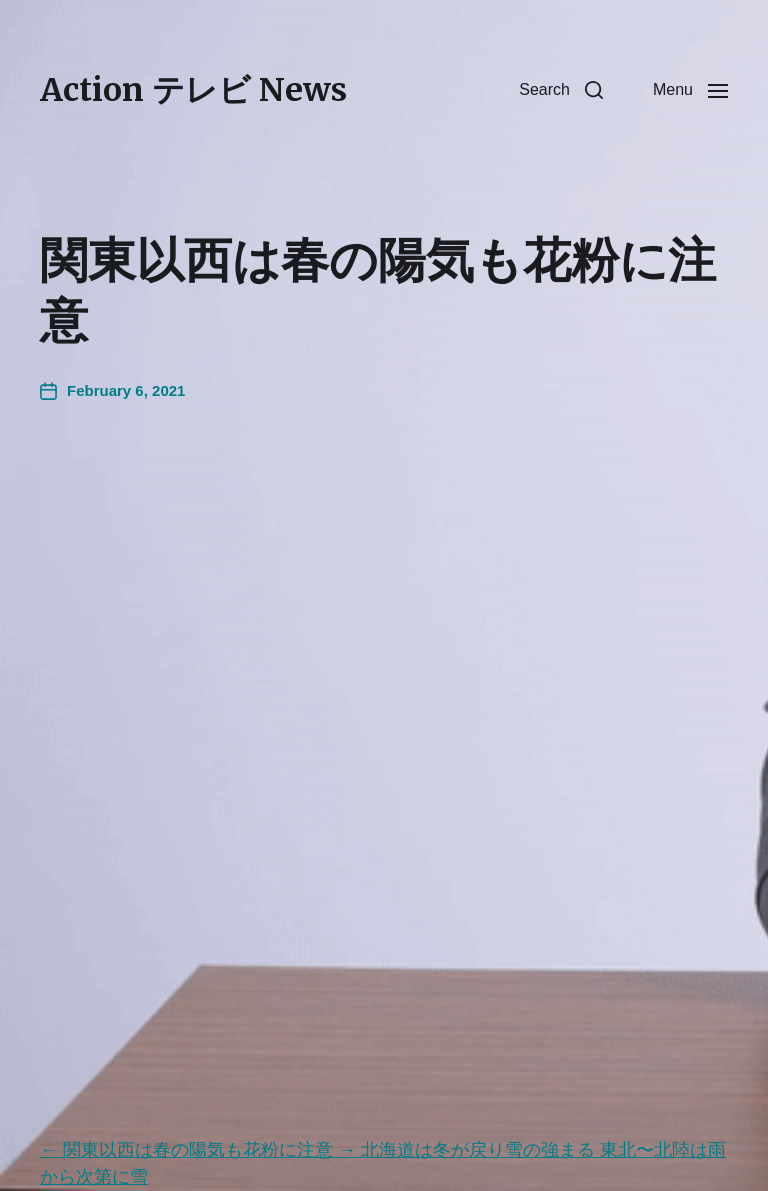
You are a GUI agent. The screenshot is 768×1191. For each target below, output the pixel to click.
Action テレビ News (193, 90)
